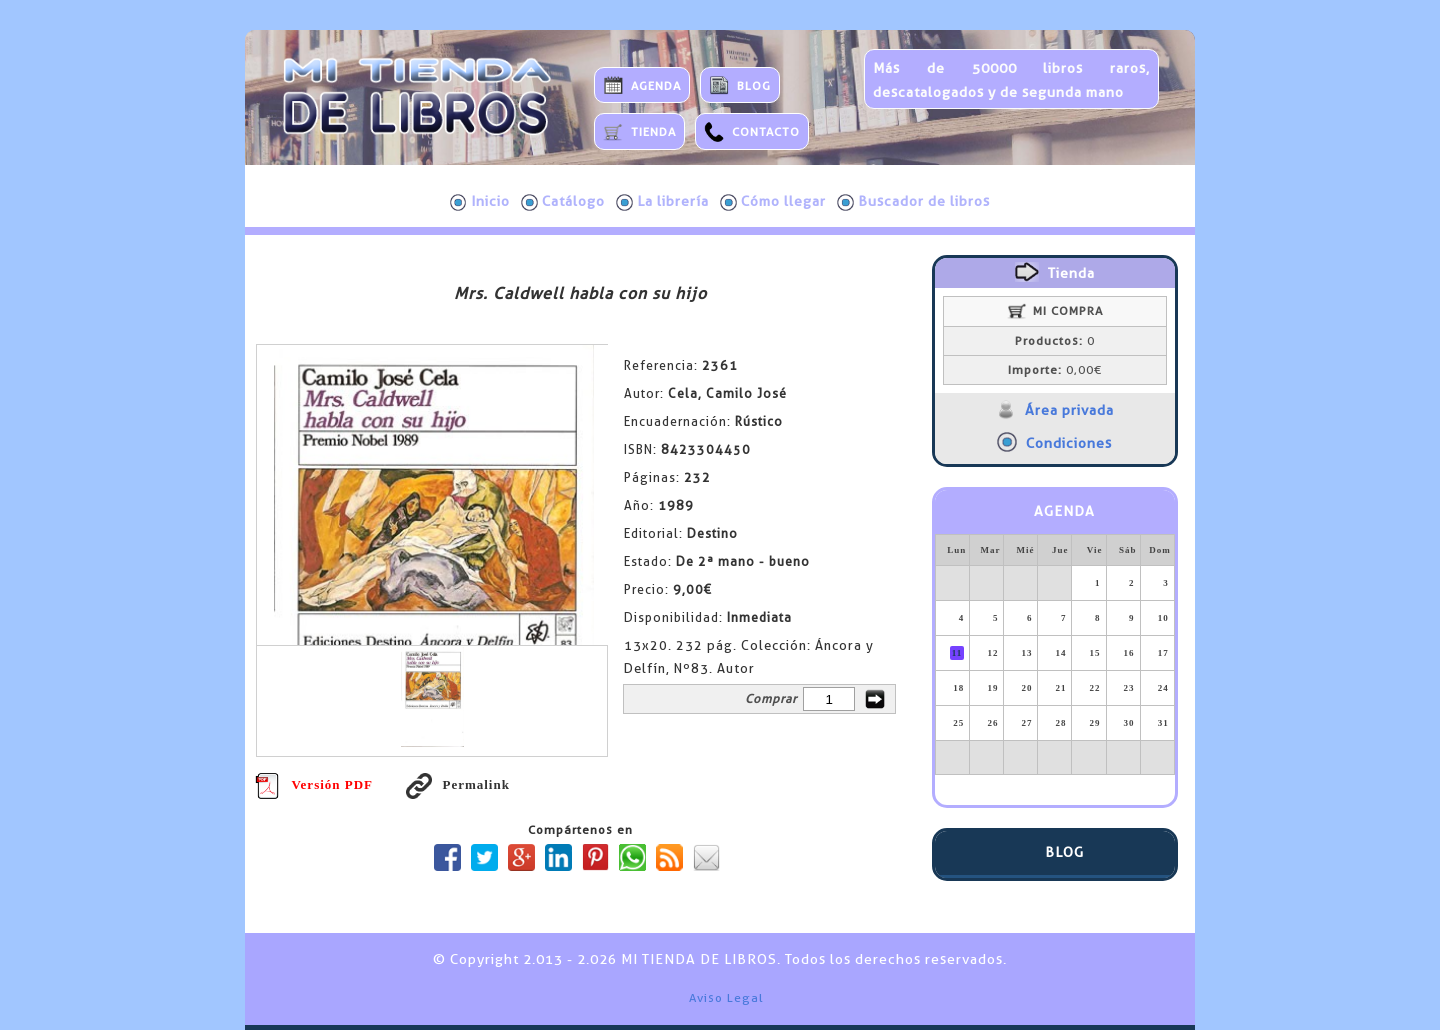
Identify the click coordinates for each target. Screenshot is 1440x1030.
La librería (662, 202)
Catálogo (563, 202)
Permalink (458, 784)
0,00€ (1055, 370)
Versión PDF (314, 784)
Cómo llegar (773, 202)
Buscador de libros (913, 202)
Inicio (480, 202)
